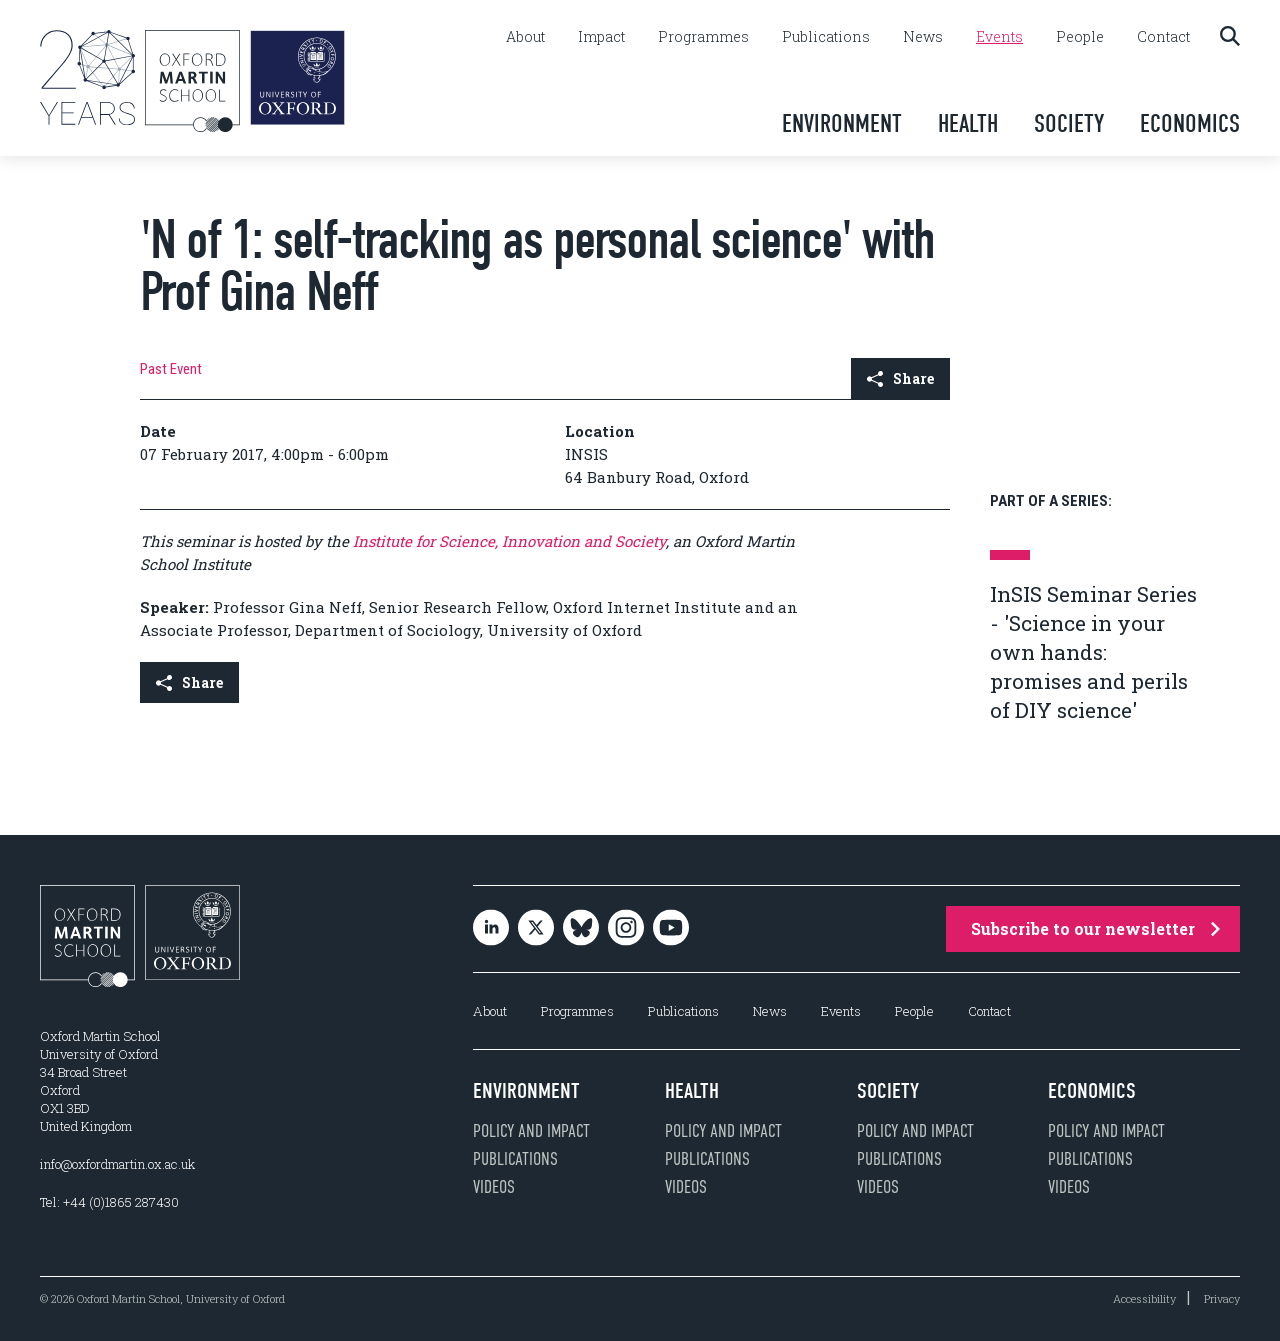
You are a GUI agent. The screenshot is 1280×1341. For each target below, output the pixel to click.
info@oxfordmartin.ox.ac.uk (117, 1164)
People (1080, 37)
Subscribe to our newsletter (1095, 928)
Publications (826, 37)
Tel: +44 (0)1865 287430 (109, 1202)
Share (900, 378)
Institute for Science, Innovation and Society (507, 541)
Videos (494, 1187)
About (525, 37)
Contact (1163, 37)
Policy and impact (531, 1131)
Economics (1190, 123)
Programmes (703, 37)
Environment (842, 123)
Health (968, 123)
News (923, 37)
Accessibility (1144, 1298)
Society (1069, 123)
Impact (601, 37)
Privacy (1222, 1298)
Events (999, 37)
